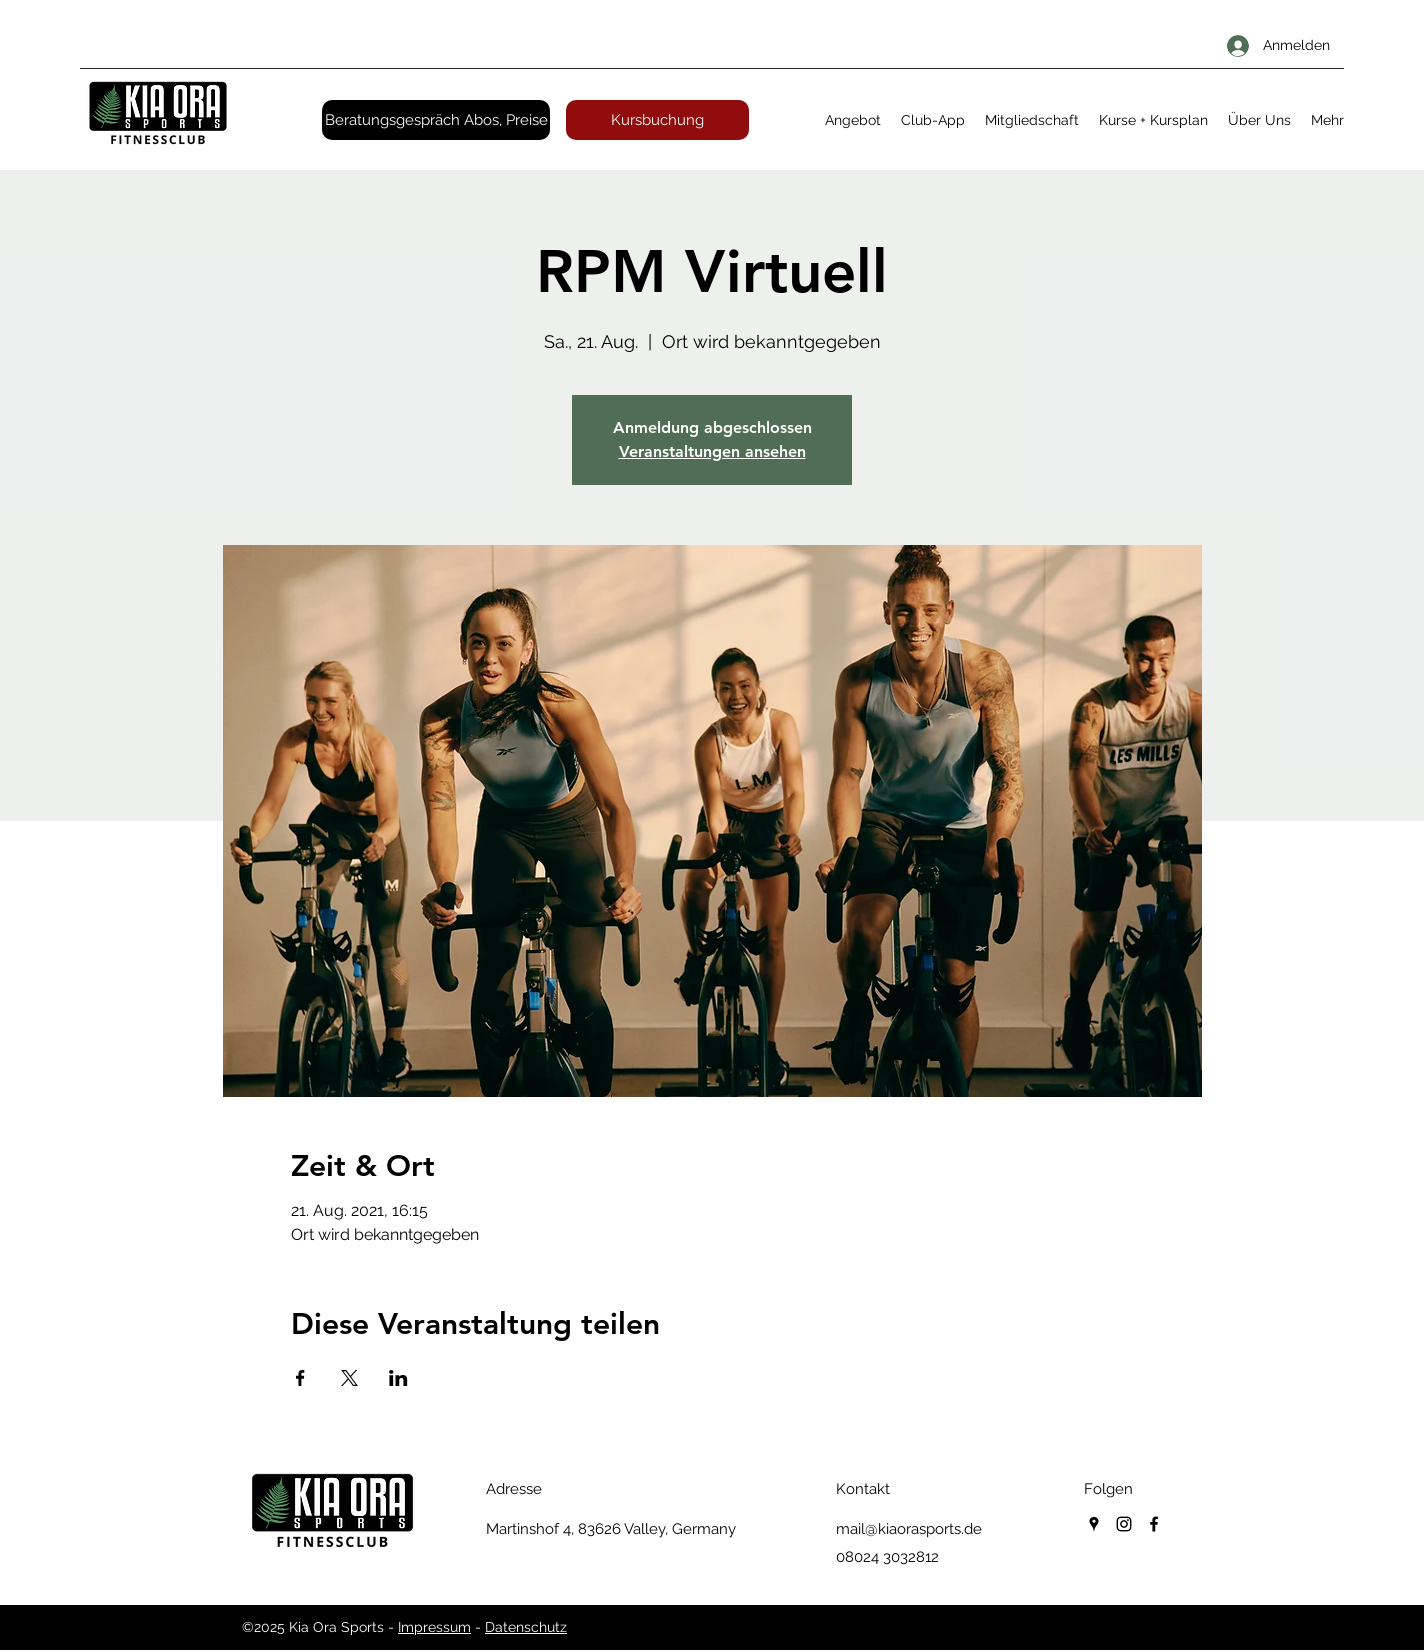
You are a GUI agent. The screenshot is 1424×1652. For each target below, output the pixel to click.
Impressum (434, 1627)
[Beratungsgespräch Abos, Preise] (436, 120)
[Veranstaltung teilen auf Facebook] (300, 1378)
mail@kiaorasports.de (909, 1529)
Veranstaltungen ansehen (712, 451)
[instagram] (1124, 1524)
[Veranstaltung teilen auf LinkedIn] (398, 1378)
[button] (853, 120)
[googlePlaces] (1094, 1524)
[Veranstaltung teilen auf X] (349, 1378)
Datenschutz (526, 1627)
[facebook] (1154, 1524)
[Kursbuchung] (657, 120)
